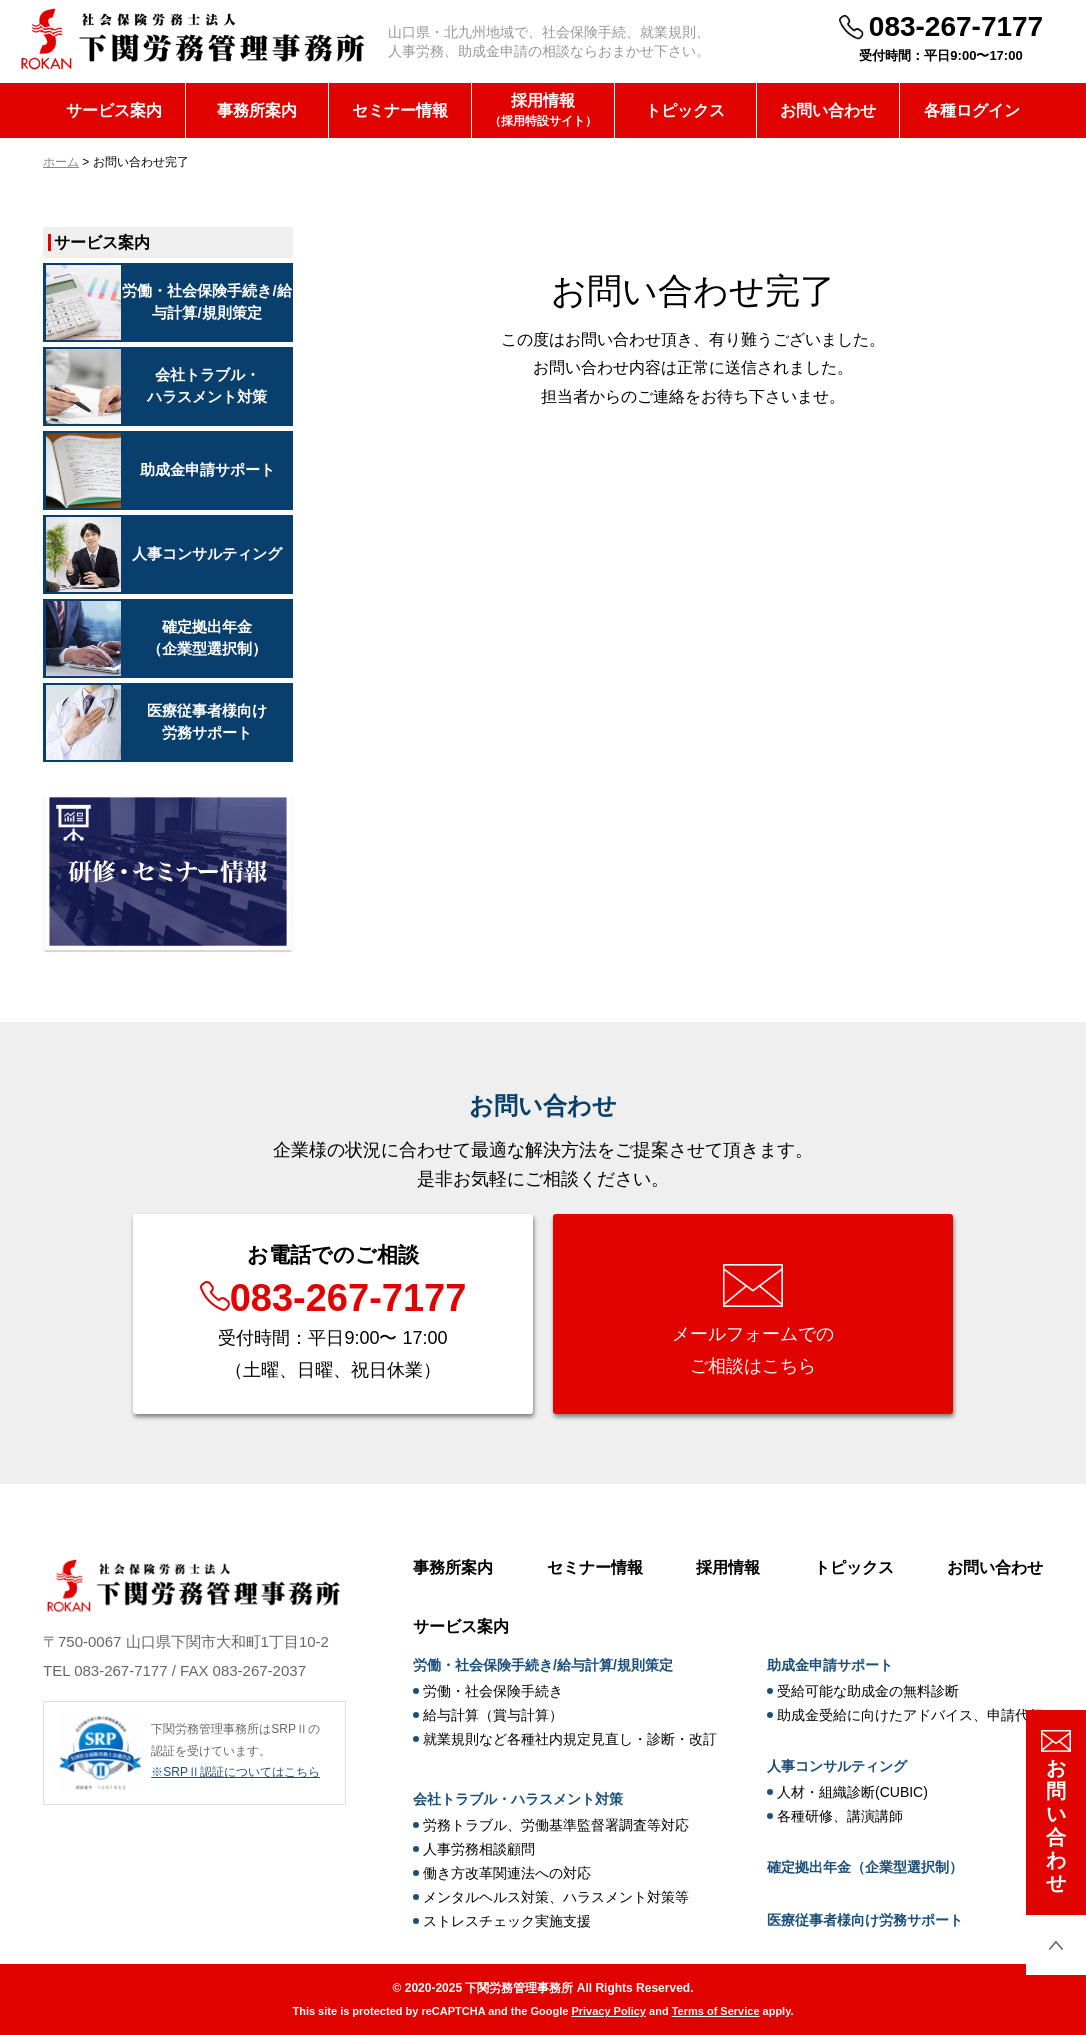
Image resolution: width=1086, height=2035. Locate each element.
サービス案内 (114, 110)
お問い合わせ (828, 110)
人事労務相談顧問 (479, 1849)
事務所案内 (257, 110)
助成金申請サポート (830, 1665)
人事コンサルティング (837, 1766)
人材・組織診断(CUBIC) (852, 1792)
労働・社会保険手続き (493, 1691)
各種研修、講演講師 (840, 1816)
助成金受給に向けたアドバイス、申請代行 (910, 1715)
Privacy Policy (608, 2011)
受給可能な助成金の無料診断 (868, 1691)
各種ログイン (972, 110)
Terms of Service (716, 2011)
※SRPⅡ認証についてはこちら (235, 1772)
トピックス (685, 110)
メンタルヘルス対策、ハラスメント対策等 (556, 1897)
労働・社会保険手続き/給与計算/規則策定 (543, 1665)
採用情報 (543, 111)
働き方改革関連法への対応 (507, 1873)
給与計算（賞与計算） (493, 1715)
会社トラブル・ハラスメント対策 (518, 1799)
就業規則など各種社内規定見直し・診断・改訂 (570, 1739)
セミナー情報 (400, 110)
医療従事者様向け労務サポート (865, 1920)
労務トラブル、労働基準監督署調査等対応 (556, 1825)
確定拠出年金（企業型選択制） (865, 1867)
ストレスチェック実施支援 (507, 1921)
